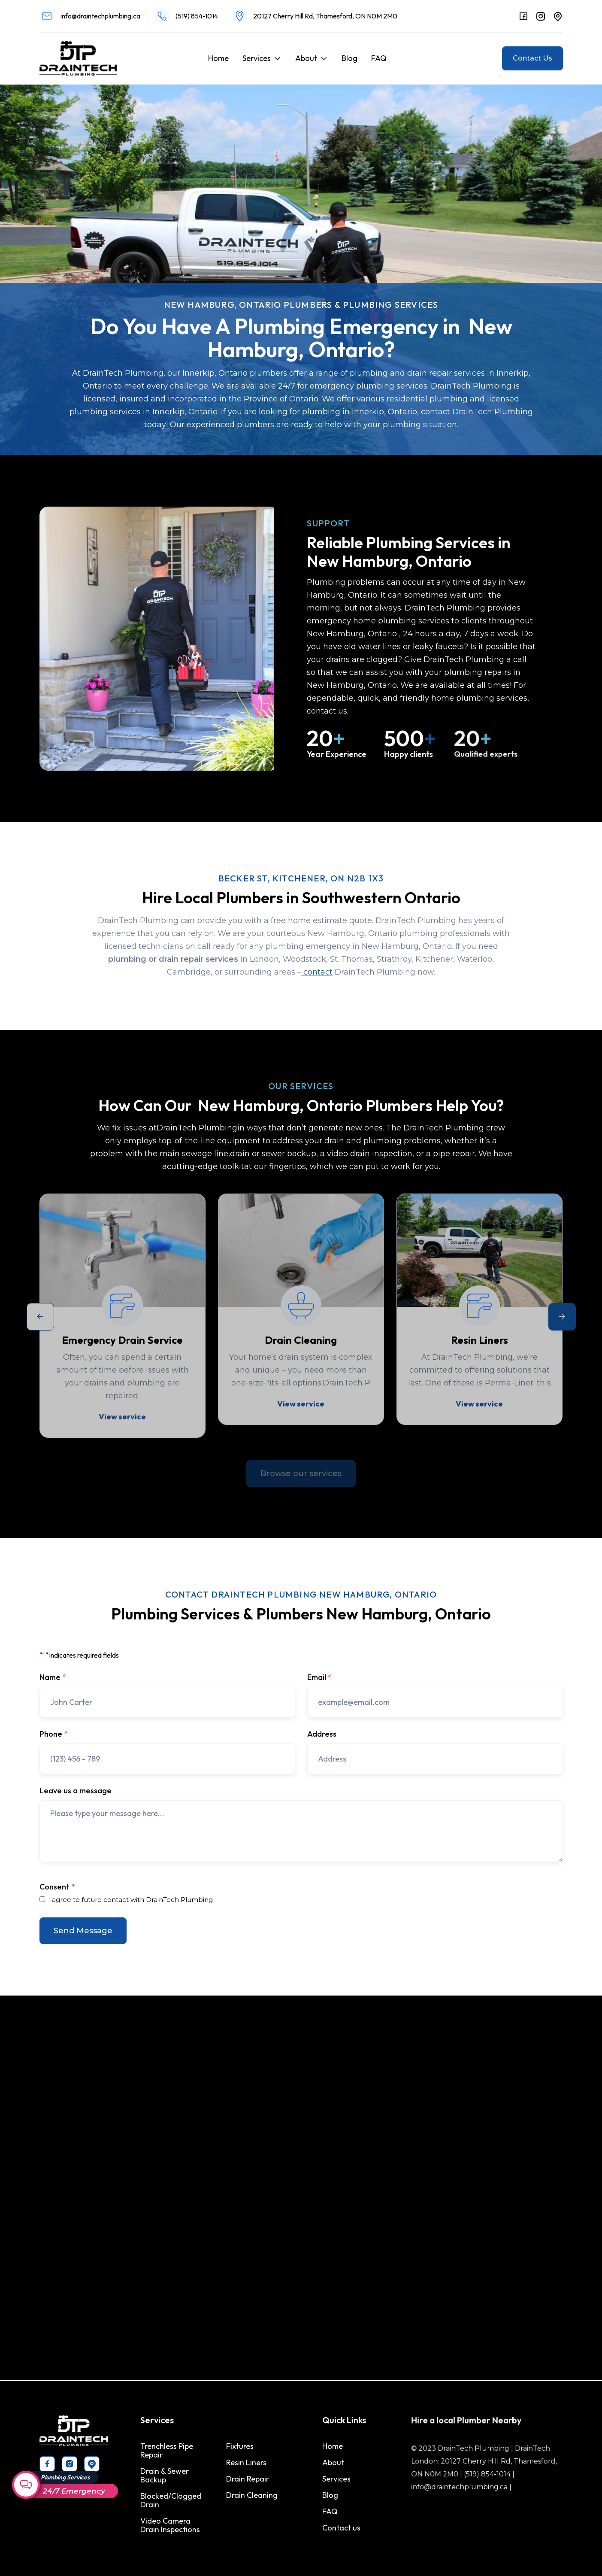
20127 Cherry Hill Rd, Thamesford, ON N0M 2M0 (325, 16)
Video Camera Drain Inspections (171, 2524)
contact (317, 975)
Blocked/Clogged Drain (172, 2500)
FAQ (379, 58)
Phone (53, 1734)
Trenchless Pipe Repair (168, 2451)
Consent (57, 1887)
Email (319, 1677)
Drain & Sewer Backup (166, 2476)
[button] (261, 58)
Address (321, 1734)
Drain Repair (247, 2479)
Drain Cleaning (251, 2495)
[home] (78, 58)
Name (52, 1677)
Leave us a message (75, 1790)
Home (218, 58)
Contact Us (532, 58)
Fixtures (239, 2447)
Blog (349, 58)
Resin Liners (246, 2463)
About (306, 58)
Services (256, 58)
